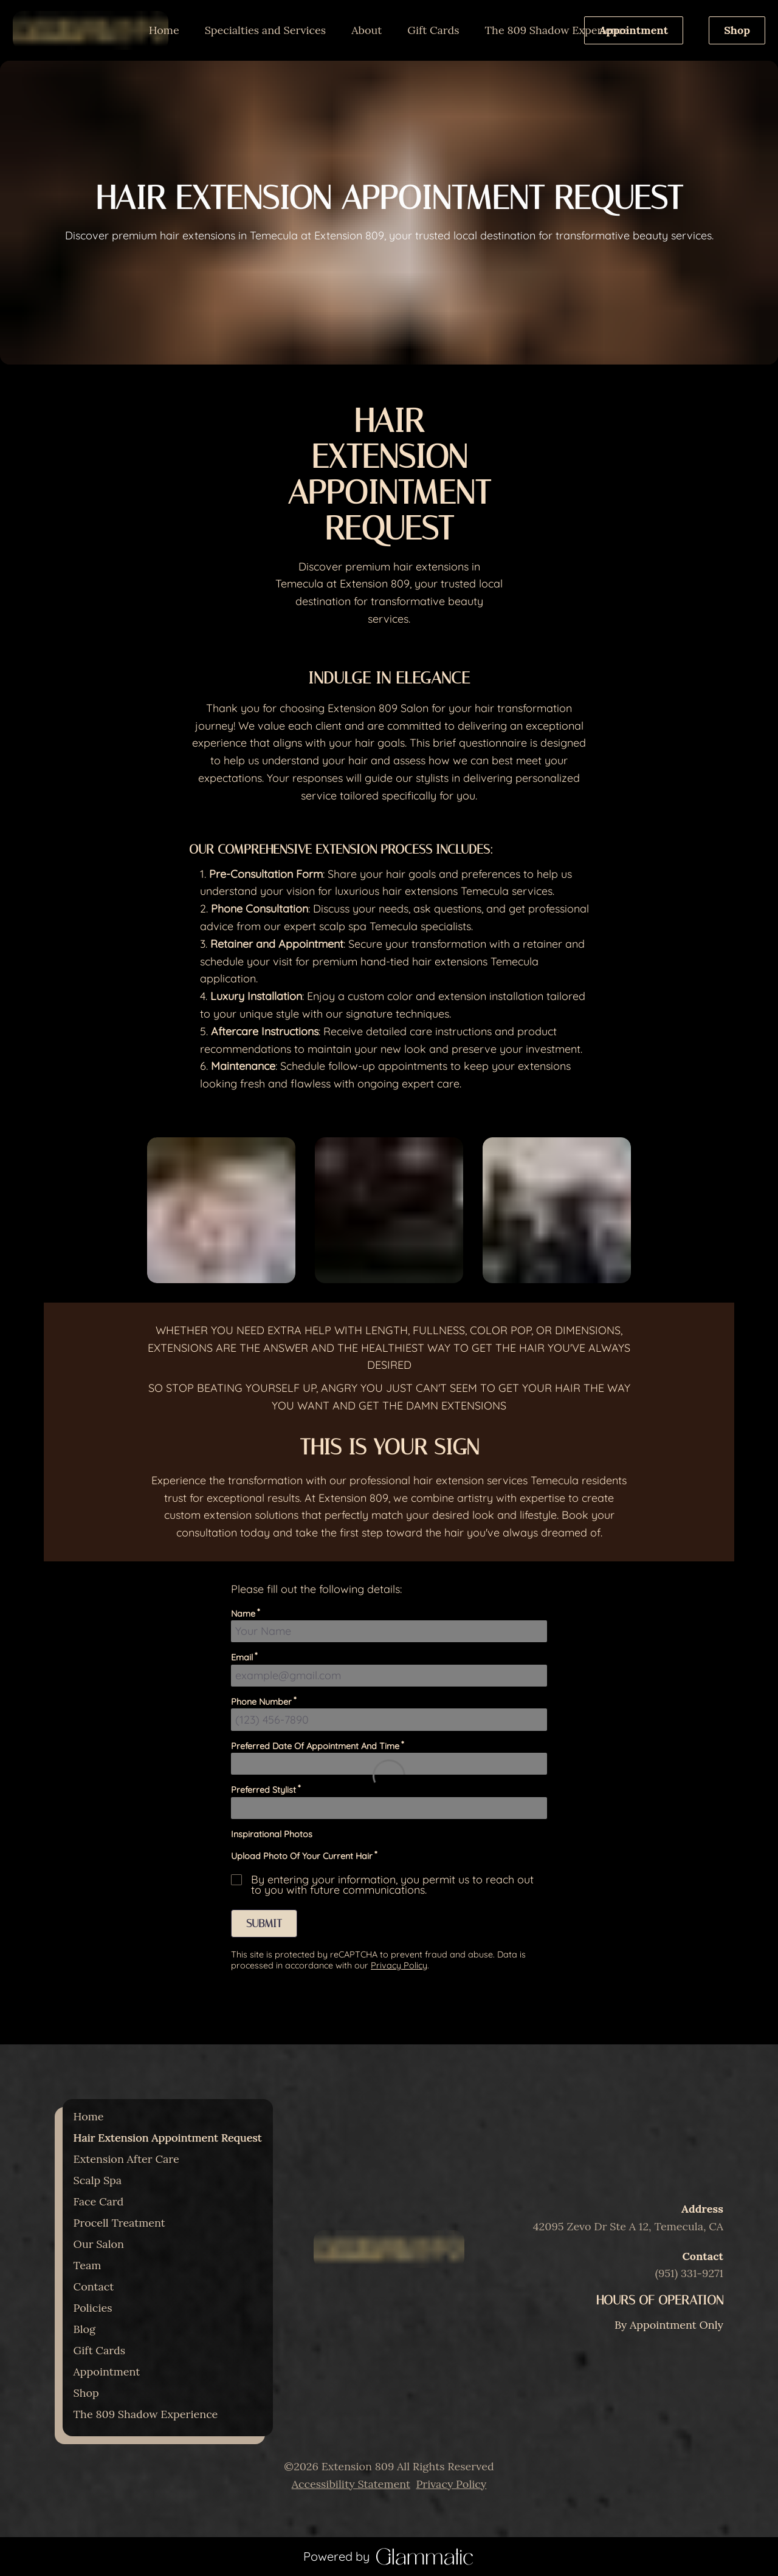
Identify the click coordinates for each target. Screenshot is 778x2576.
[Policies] (93, 2308)
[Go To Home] (90, 30)
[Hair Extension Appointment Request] (168, 2138)
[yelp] (402, 2295)
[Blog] (84, 2329)
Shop (737, 30)
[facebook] (389, 2295)
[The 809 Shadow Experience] (557, 30)
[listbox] (265, 30)
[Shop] (86, 2393)
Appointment (633, 30)
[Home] (164, 30)
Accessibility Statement (351, 2484)
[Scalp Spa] (98, 2180)
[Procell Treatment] (119, 2223)
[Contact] (94, 2286)
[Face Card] (99, 2201)
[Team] (88, 2265)
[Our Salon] (99, 2244)
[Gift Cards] (433, 30)
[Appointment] (633, 30)
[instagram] (376, 2295)
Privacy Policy (451, 2484)
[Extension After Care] (126, 2159)
